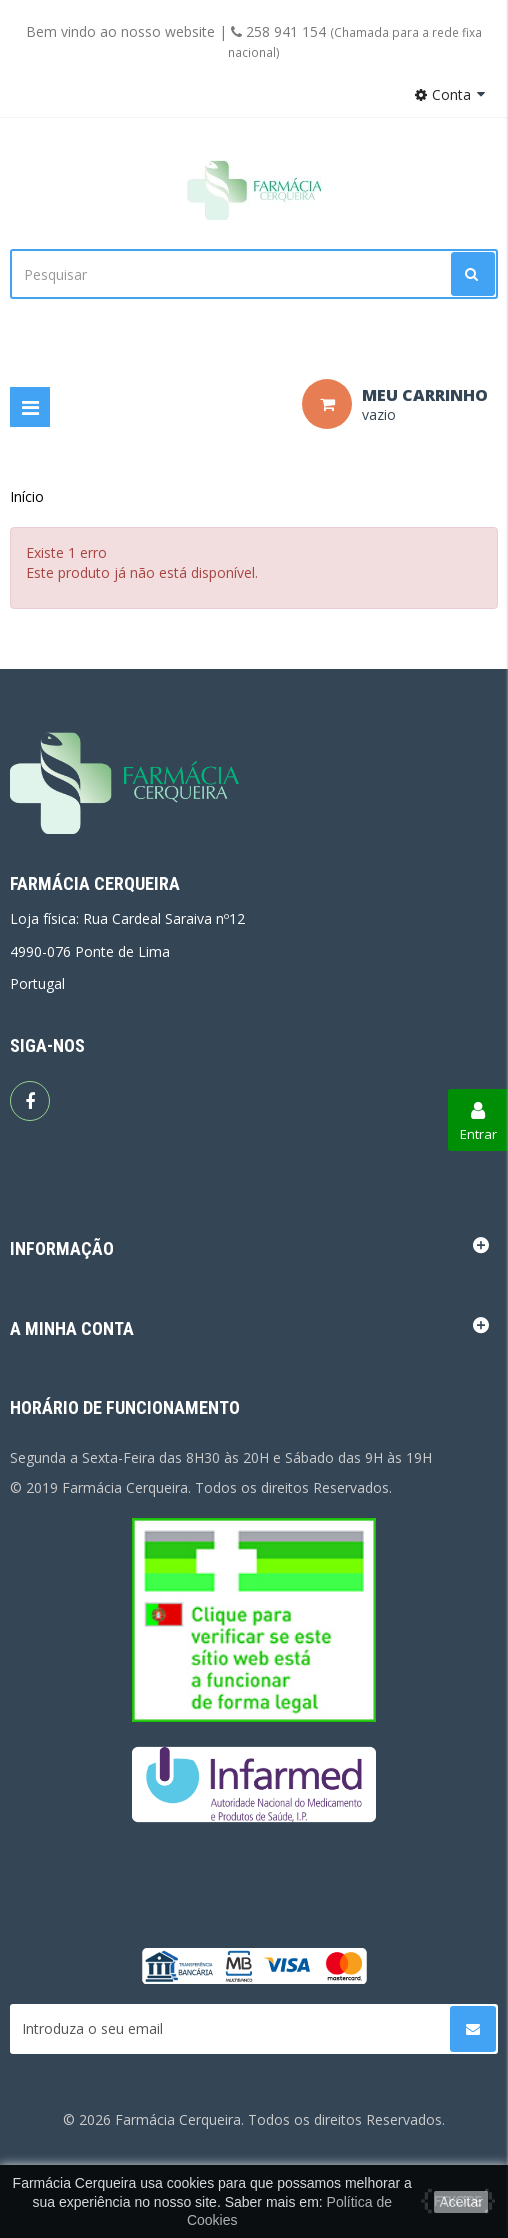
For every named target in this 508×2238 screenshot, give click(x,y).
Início (27, 496)
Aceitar (461, 2202)
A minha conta (72, 1328)
